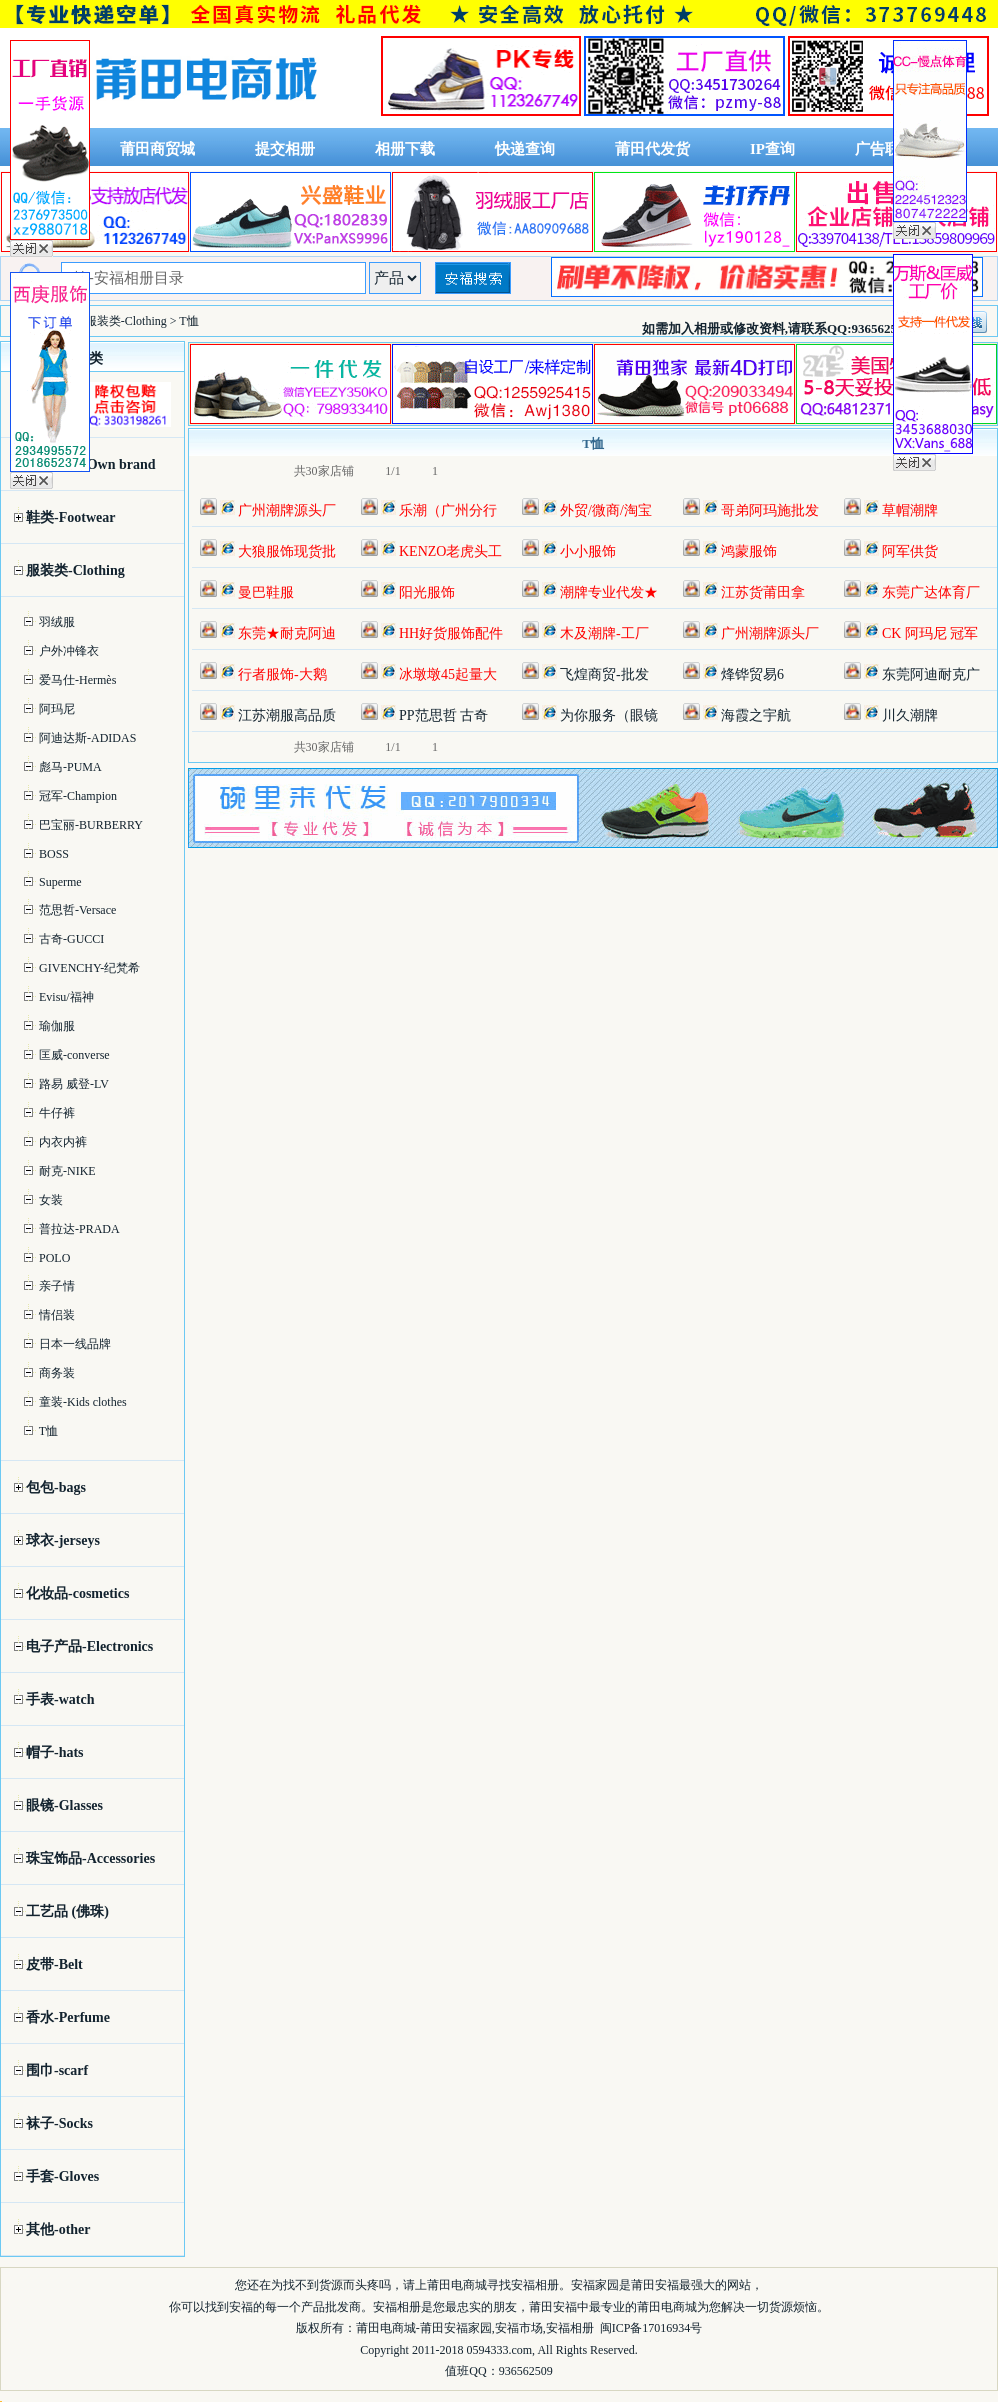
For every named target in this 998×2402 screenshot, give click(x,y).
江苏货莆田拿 (763, 592)
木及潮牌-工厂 (604, 633)
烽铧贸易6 (752, 674)
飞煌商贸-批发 (604, 674)
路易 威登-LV (74, 1084)
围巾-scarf (57, 2070)
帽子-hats (55, 1752)
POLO (54, 1258)
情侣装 (57, 1315)
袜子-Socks (59, 2123)
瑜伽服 (57, 1026)
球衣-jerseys (63, 1540)
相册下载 (405, 149)
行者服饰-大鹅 (282, 674)
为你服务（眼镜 (609, 715)
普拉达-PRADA (79, 1229)
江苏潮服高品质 (287, 715)
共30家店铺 (324, 471)
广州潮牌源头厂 (287, 510)
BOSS (54, 854)
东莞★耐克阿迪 (287, 633)
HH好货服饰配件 (451, 633)
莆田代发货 (652, 149)
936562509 (526, 2371)
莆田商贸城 (157, 149)
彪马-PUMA (70, 767)
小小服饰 (588, 551)
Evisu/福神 (66, 997)
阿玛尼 (57, 709)
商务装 (57, 1373)
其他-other (58, 2229)
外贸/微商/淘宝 (606, 510)
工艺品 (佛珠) (67, 1911)
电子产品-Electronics (89, 1646)
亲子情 (57, 1286)
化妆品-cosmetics (77, 1593)
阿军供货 (910, 551)
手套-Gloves (62, 2176)
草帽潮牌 (910, 510)
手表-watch (60, 1699)
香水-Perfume (68, 2017)
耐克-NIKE (67, 1171)
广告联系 (885, 149)
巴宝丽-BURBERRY (91, 825)
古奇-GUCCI (71, 939)
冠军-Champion (78, 796)
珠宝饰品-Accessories (90, 1858)
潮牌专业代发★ (609, 592)
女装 (51, 1200)
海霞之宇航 (756, 715)
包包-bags (56, 1487)
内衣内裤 (63, 1142)
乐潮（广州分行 (448, 510)
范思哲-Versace (77, 910)
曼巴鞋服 (266, 592)
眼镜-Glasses (64, 1805)
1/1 (392, 471)
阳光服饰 (427, 592)
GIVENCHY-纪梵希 (89, 968)
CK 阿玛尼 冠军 (930, 633)
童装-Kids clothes (83, 1402)
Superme (60, 882)
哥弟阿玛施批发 (770, 510)
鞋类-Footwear (70, 517)
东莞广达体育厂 (931, 592)
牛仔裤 (57, 1113)
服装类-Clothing (126, 321)
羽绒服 (57, 622)
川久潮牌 (910, 715)
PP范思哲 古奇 (443, 715)
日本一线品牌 (75, 1344)
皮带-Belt (54, 1964)
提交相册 (285, 149)
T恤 (48, 1431)
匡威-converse (74, 1055)
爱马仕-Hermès (77, 680)
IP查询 (772, 149)
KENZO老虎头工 (450, 551)
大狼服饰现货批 (287, 551)
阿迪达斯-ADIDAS (87, 738)
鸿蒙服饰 (749, 551)
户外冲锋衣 (69, 651)
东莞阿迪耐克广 (931, 674)
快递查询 (525, 149)
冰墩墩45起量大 (448, 674)
